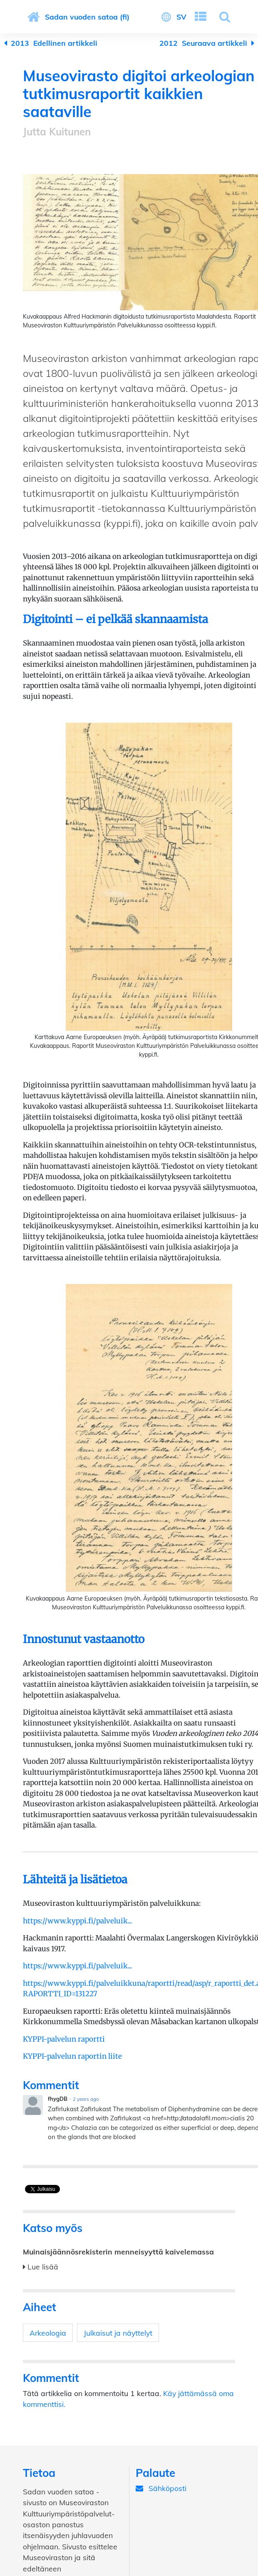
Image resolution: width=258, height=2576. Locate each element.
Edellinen (54, 42)
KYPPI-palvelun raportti (64, 2039)
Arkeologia (48, 2332)
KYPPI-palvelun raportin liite (72, 2056)
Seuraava (203, 42)
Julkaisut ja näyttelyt (118, 2332)
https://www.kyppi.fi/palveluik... (77, 1920)
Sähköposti (161, 2488)
